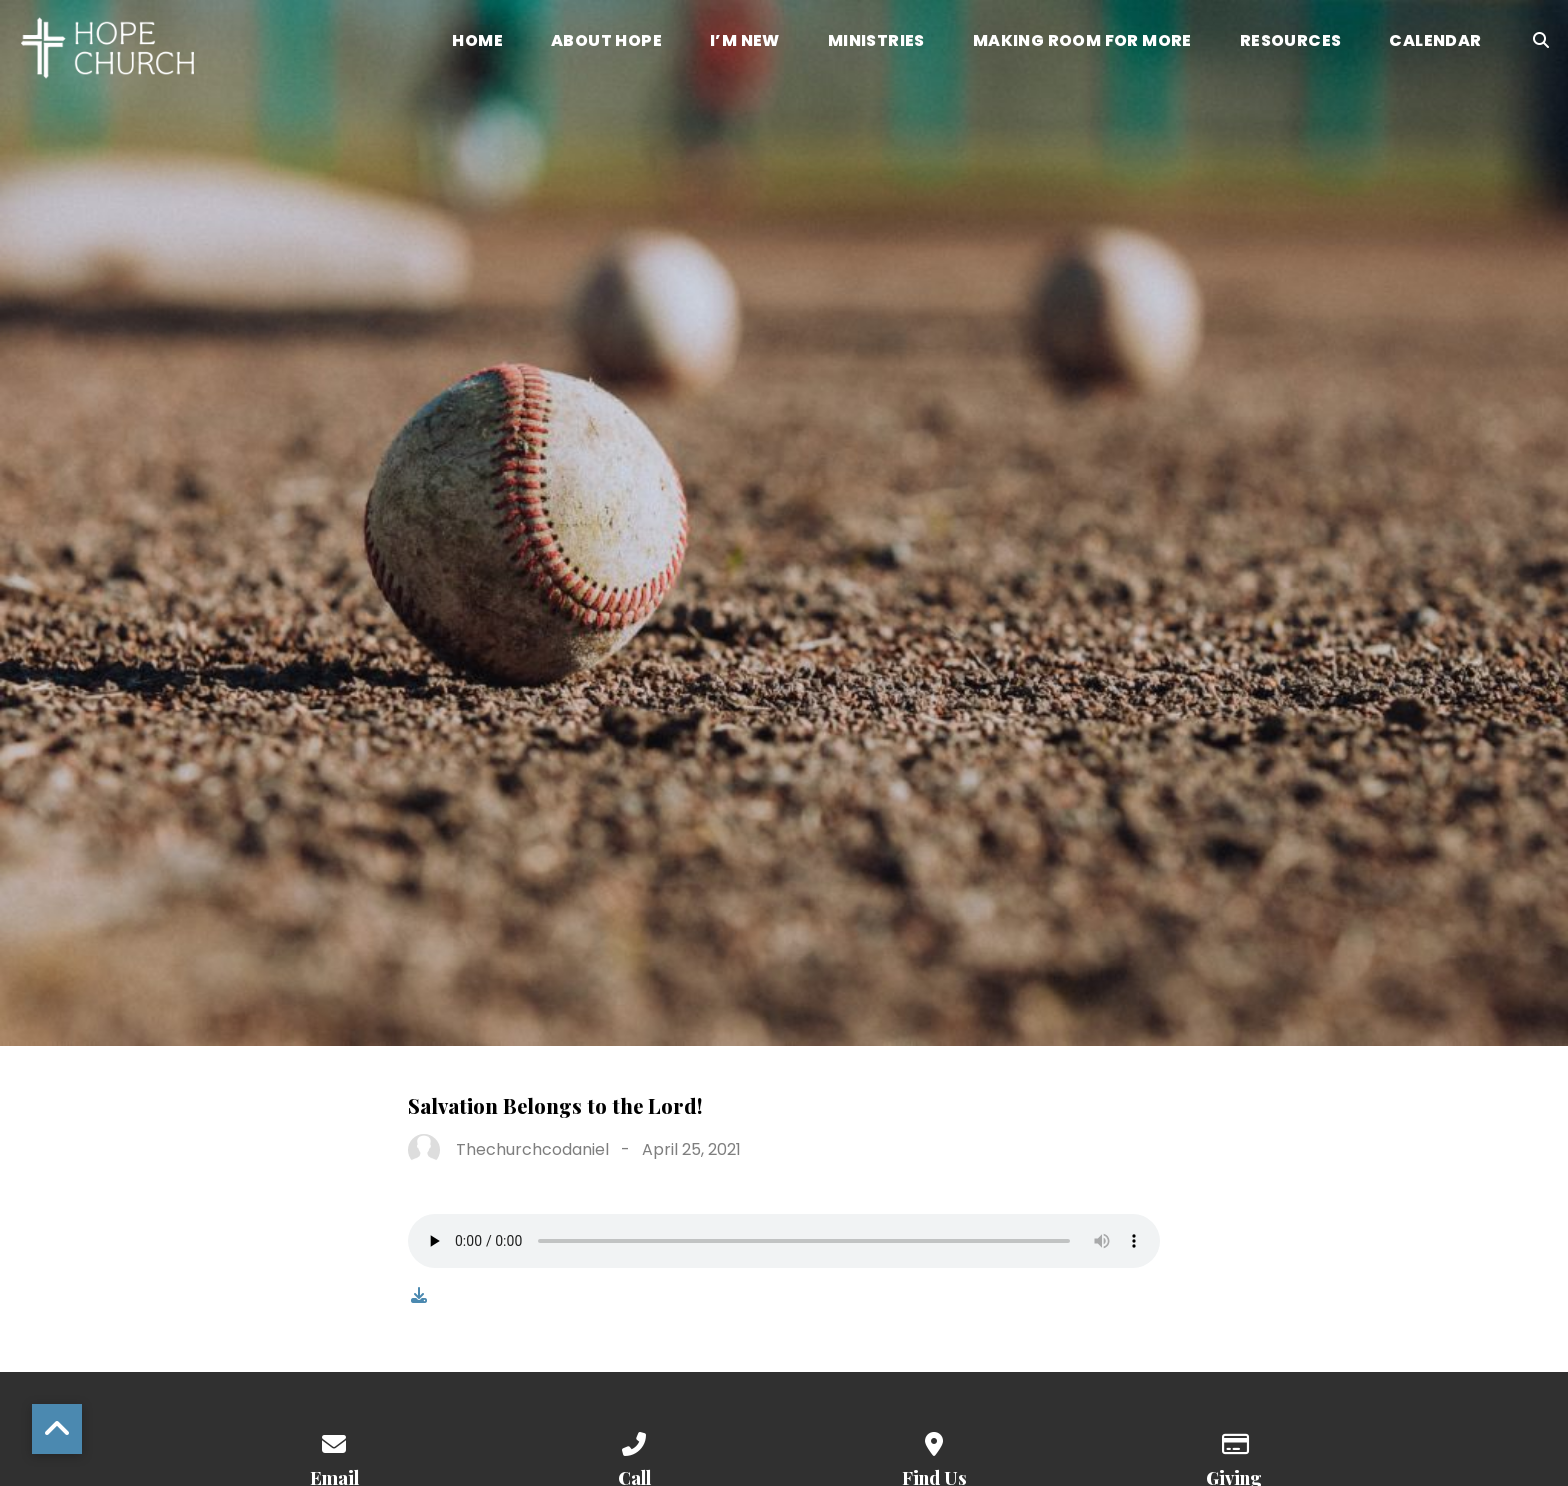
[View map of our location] (934, 1440)
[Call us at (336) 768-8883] (634, 1440)
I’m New (745, 42)
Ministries (876, 42)
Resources (1291, 42)
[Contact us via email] (334, 1440)
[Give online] (1234, 1440)
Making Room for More (1082, 42)
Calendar (1435, 42)
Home (477, 42)
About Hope (606, 42)
